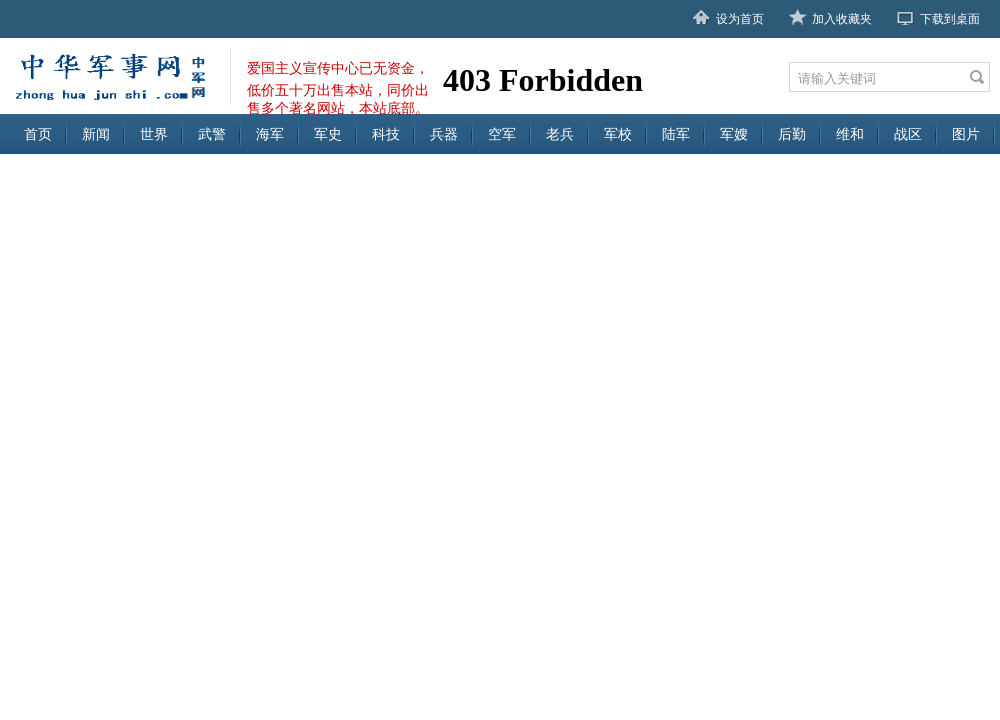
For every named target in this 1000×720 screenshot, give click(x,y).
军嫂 (734, 134)
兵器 (444, 134)
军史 (328, 134)
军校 (618, 134)
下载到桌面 (950, 19)
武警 (212, 134)
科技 (386, 134)
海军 (270, 134)
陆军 (676, 134)
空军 (502, 134)
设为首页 (740, 19)
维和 (850, 134)
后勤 (792, 134)
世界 (154, 134)
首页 (38, 134)
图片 (966, 134)
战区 (908, 134)
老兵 (560, 134)
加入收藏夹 (842, 19)
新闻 (96, 134)
